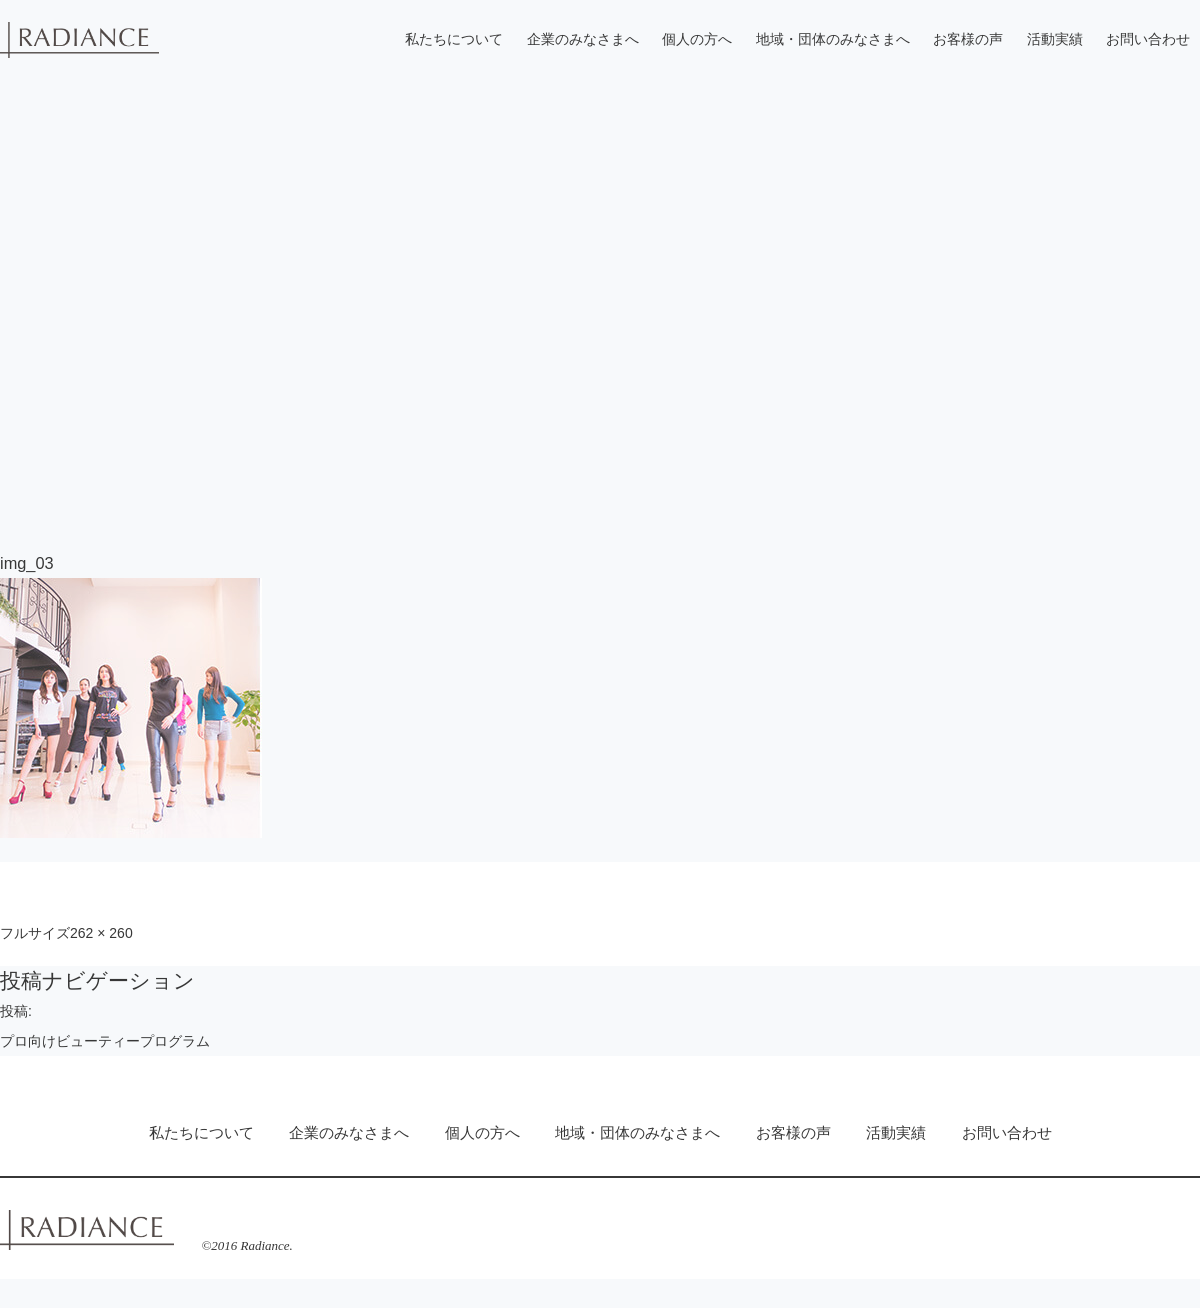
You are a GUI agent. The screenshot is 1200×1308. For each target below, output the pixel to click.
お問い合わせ (1148, 39)
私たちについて (454, 39)
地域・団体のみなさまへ (833, 39)
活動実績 (1055, 39)
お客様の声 (968, 39)
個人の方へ (697, 39)
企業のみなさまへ (583, 39)
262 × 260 (101, 933)
